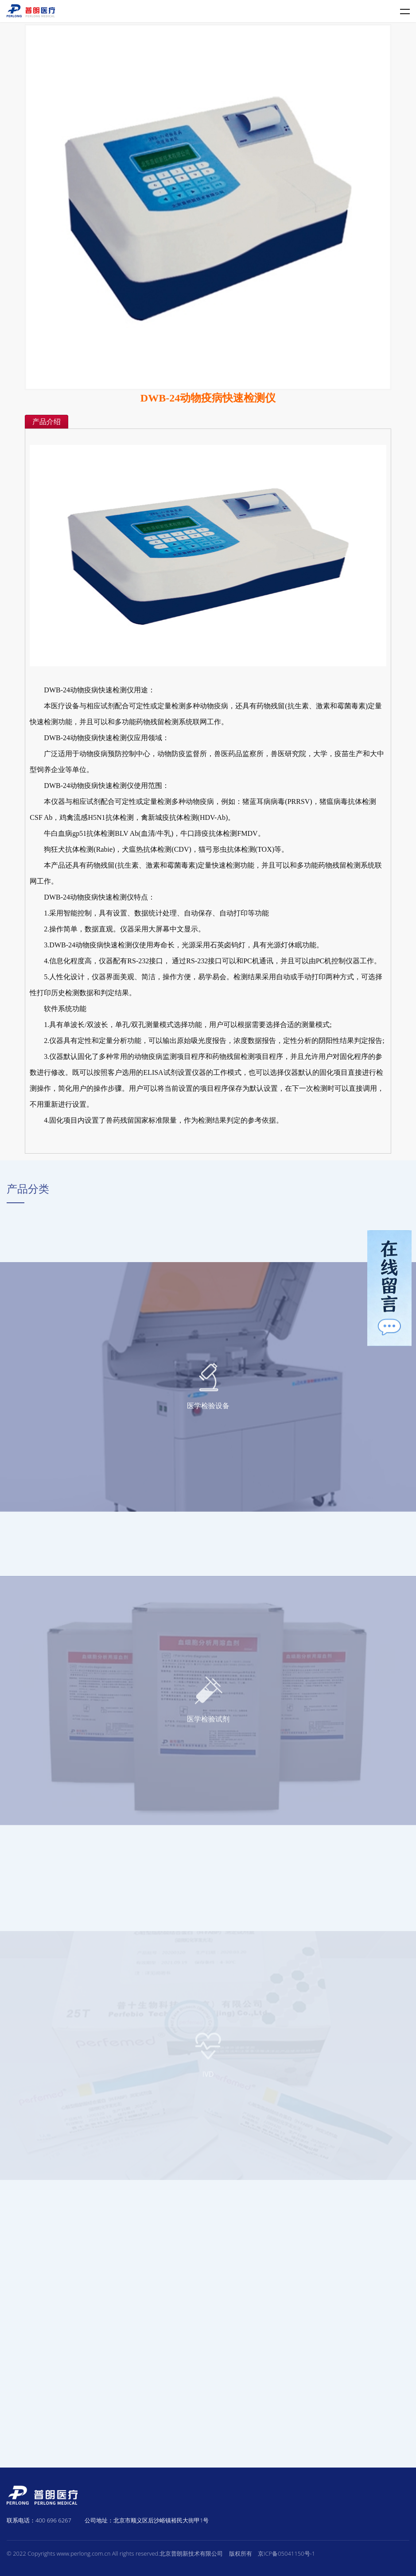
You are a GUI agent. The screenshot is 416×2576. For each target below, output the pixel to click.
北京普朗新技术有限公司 (191, 2553)
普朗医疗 (31, 10)
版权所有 (240, 2553)
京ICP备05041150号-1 (286, 2553)
